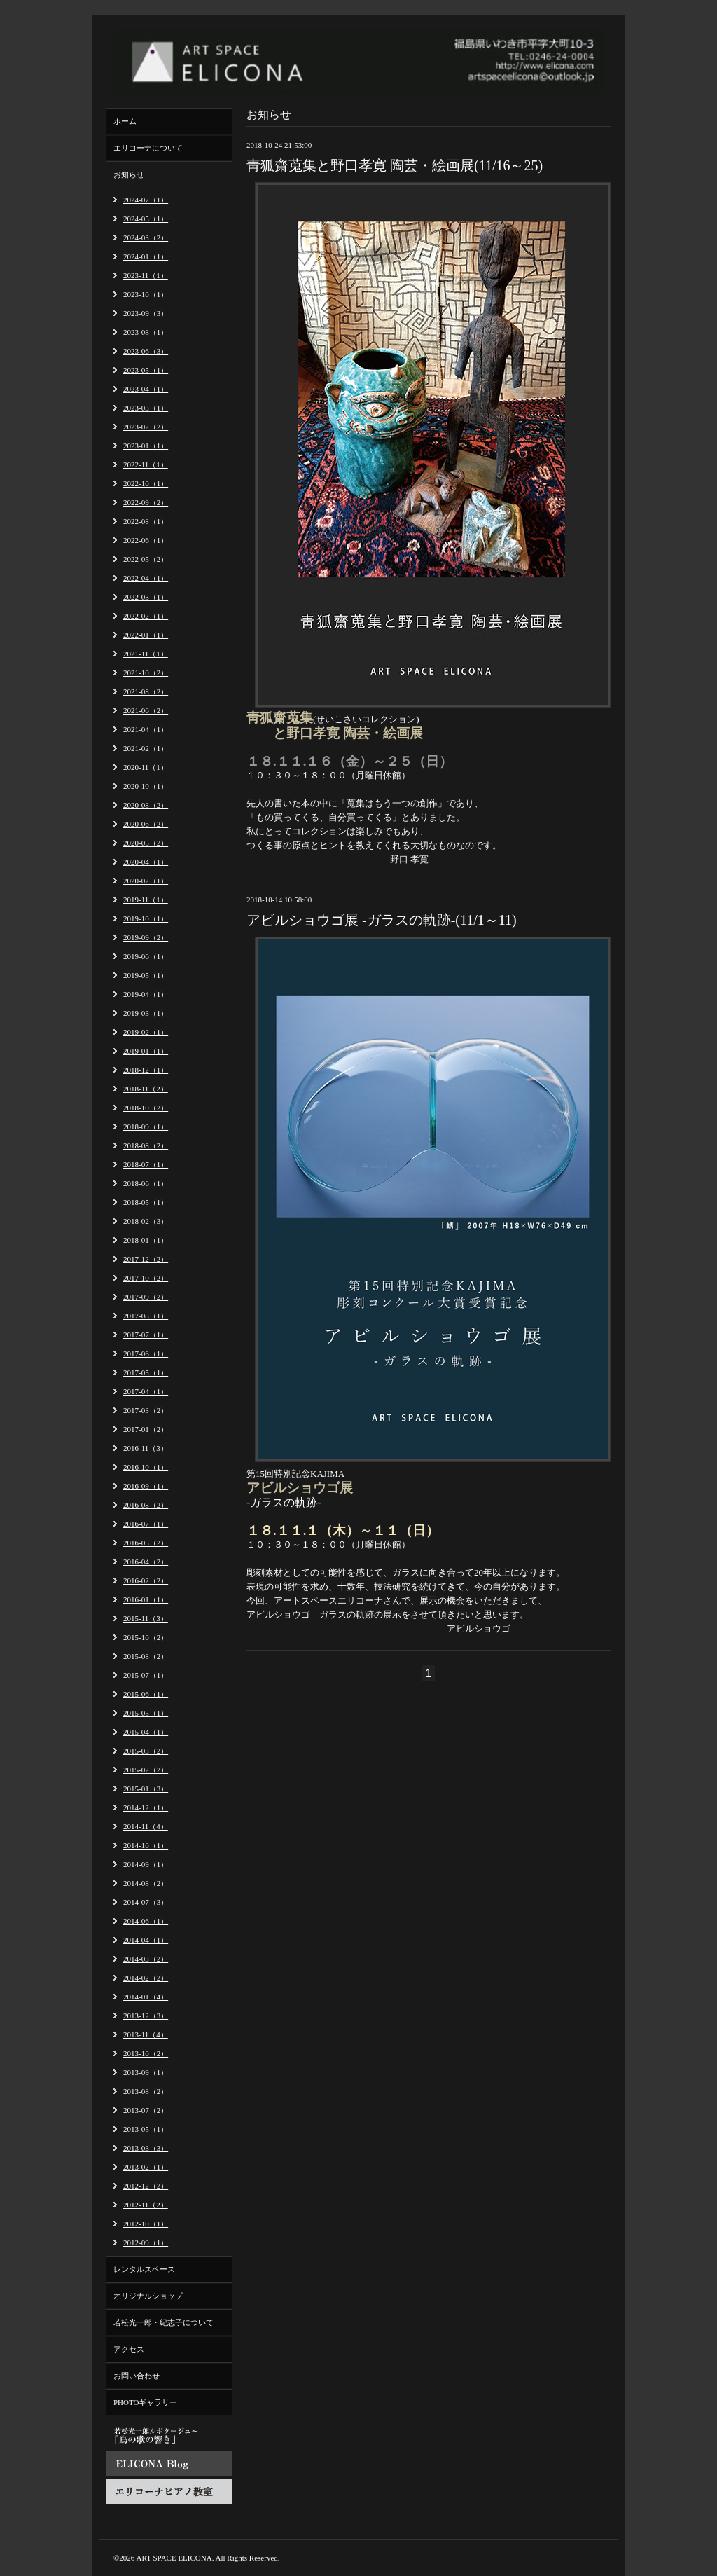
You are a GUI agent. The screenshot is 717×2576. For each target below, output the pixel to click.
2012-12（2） (145, 2186)
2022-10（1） (145, 483)
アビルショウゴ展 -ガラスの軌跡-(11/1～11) (381, 920)
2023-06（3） (145, 351)
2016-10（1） (145, 1467)
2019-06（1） (145, 956)
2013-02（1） (145, 2167)
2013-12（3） (145, 2015)
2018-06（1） (145, 1183)
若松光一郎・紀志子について (163, 2322)
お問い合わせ (136, 2375)
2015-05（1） (145, 1713)
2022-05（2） (145, 559)
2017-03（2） (145, 1410)
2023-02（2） (145, 426)
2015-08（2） (145, 1656)
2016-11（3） (145, 1448)
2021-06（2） (145, 710)
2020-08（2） (145, 805)
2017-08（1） (145, 1315)
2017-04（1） (145, 1391)
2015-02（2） (145, 1769)
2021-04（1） (145, 729)
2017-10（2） (145, 1278)
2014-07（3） (145, 1902)
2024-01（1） (145, 256)
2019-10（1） (145, 918)
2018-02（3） (145, 1221)
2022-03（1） (145, 597)
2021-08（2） (145, 691)
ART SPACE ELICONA (174, 2558)
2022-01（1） (145, 635)
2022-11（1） (145, 464)
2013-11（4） (145, 2034)
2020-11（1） (145, 767)
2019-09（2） (145, 937)
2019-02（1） (145, 1032)
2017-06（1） (145, 1353)
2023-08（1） (145, 332)
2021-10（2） (145, 672)
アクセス (128, 2349)
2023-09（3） (145, 313)
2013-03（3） (145, 2148)
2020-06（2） (145, 824)
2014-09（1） (145, 1864)
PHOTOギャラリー (145, 2402)
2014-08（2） (145, 1883)
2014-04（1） (145, 1940)
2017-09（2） (145, 1297)
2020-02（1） (145, 880)
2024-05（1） (145, 218)
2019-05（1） (145, 975)
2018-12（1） (145, 1070)
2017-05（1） (145, 1372)
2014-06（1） (145, 1921)
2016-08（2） (145, 1505)
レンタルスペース (144, 2269)
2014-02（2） (145, 1978)
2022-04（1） (145, 578)
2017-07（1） (145, 1334)
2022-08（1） (145, 521)
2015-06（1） (145, 1694)
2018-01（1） (145, 1240)
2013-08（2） (145, 2091)
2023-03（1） (145, 408)
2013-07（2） (145, 2110)
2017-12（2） (145, 1259)
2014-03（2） (145, 1959)
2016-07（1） (145, 1524)
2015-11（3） (145, 1618)
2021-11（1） (145, 653)
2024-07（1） (145, 199)
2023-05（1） (145, 370)
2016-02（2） (145, 1580)
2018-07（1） (145, 1164)
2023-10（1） (145, 294)
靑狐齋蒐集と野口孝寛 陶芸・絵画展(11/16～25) (394, 165)
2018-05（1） (145, 1202)
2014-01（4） (145, 1996)
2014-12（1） (145, 1807)
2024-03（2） (145, 237)
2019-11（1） (145, 899)
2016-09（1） (145, 1486)
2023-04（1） (145, 389)
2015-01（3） (145, 1788)
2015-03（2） (145, 1751)
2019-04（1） (145, 994)
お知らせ (128, 174)
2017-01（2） (145, 1429)
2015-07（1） (145, 1675)
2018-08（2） (145, 1145)
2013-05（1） (145, 2129)
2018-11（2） (145, 1088)
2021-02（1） (145, 748)
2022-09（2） (145, 502)
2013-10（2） (145, 2053)
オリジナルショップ (148, 2296)
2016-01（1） (145, 1599)
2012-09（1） (145, 2242)
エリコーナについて (148, 148)
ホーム (125, 121)
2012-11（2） (145, 2204)
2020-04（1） (145, 861)
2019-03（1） (145, 1013)
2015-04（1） (145, 1732)
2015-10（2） (145, 1637)
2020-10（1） (145, 786)
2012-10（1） (145, 2223)
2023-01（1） (145, 445)
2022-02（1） (145, 616)
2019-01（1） (145, 1051)
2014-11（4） (145, 1826)
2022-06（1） (145, 540)
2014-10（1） (145, 1845)
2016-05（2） (145, 1542)
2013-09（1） (145, 2072)
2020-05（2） (145, 843)
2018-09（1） (145, 1126)
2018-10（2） (145, 1107)
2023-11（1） (145, 275)
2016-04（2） (145, 1561)
